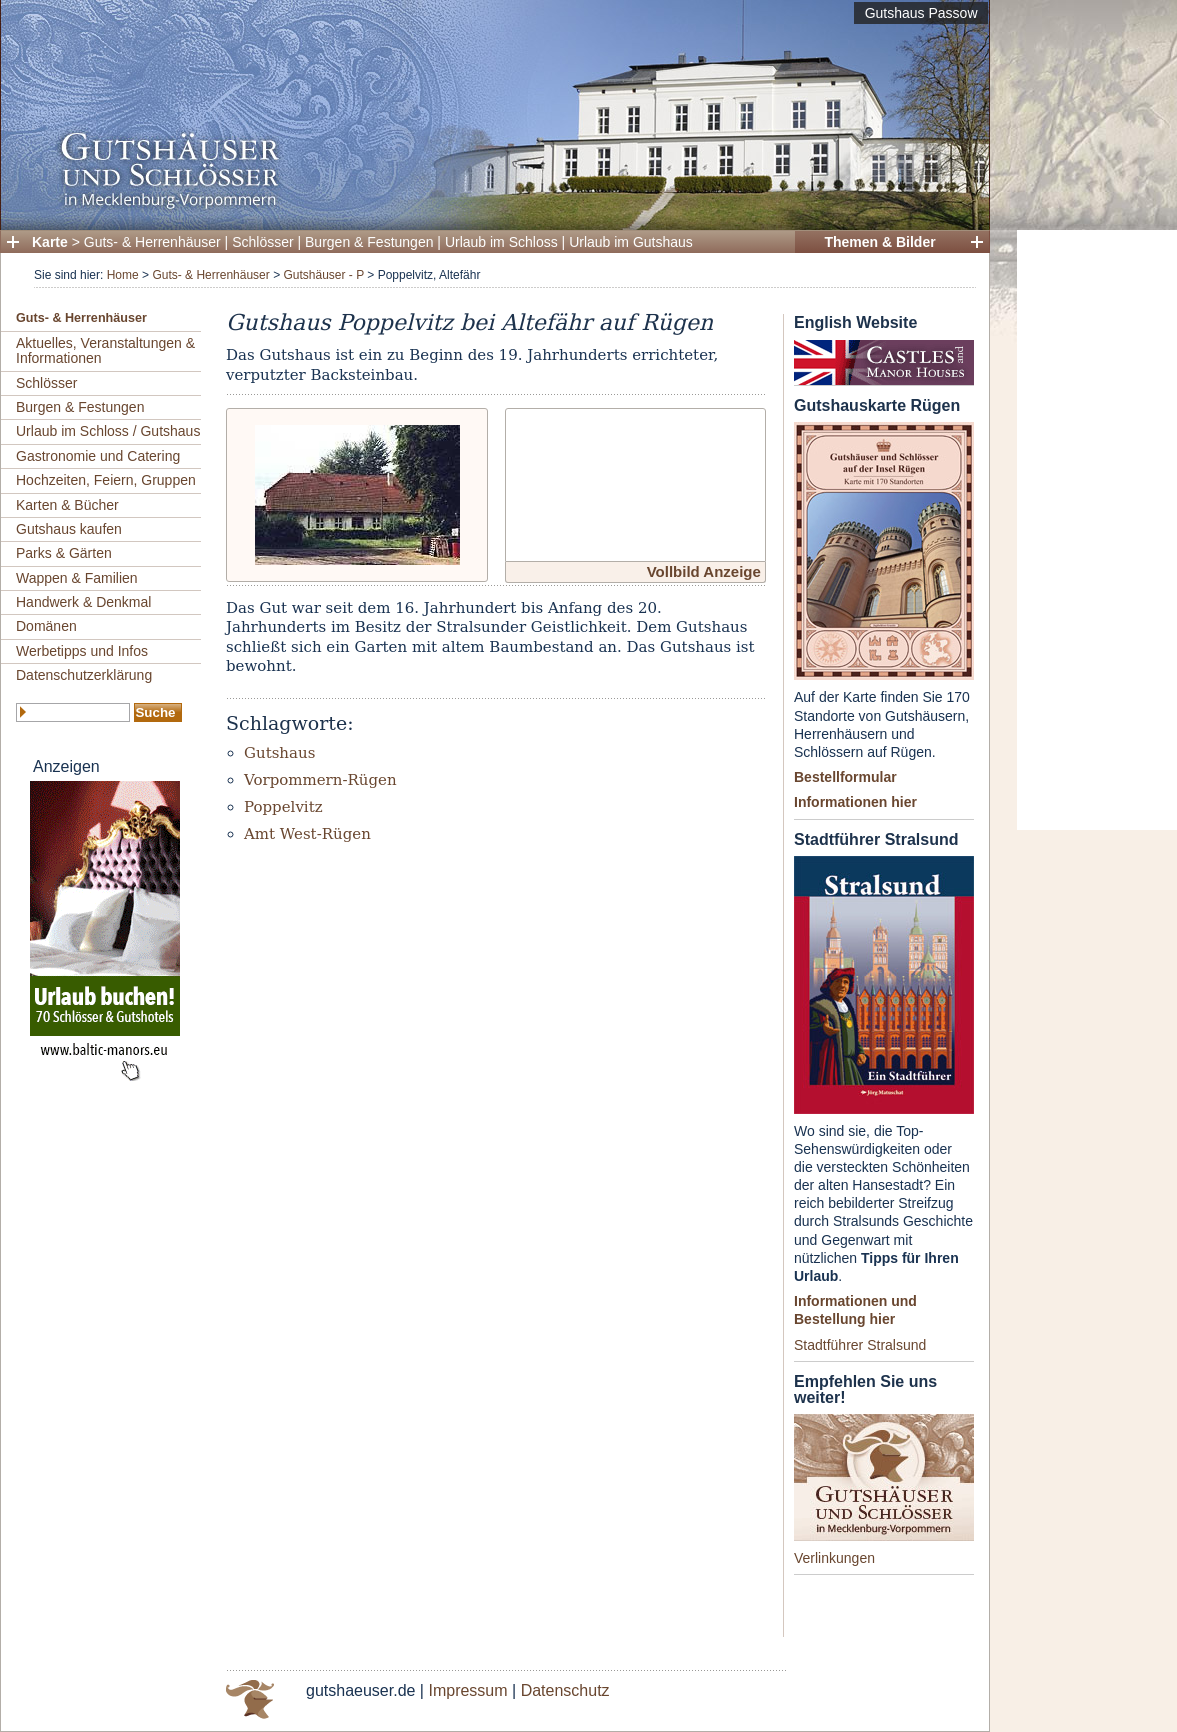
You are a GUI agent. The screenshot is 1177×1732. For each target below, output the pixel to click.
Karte (50, 242)
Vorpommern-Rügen (320, 780)
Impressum (467, 1690)
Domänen (46, 626)
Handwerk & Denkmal (83, 602)
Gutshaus (279, 753)
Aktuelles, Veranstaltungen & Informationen (105, 350)
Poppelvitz (283, 807)
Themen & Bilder (879, 242)
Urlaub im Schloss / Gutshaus (108, 431)
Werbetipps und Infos (82, 651)
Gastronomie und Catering (98, 456)
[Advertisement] (1097, 530)
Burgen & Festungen (369, 242)
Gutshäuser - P (323, 275)
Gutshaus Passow (921, 13)
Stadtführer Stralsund (860, 1345)
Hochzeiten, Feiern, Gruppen (106, 480)
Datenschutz (565, 1690)
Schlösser (262, 242)
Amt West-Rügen (307, 834)
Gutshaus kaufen (69, 529)
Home (123, 275)
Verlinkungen (834, 1558)
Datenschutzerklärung (84, 675)
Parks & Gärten (64, 553)
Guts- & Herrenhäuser (152, 242)
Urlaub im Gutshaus (631, 242)
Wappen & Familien (77, 578)
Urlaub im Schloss (501, 242)
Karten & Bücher (67, 505)
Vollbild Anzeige (704, 571)
